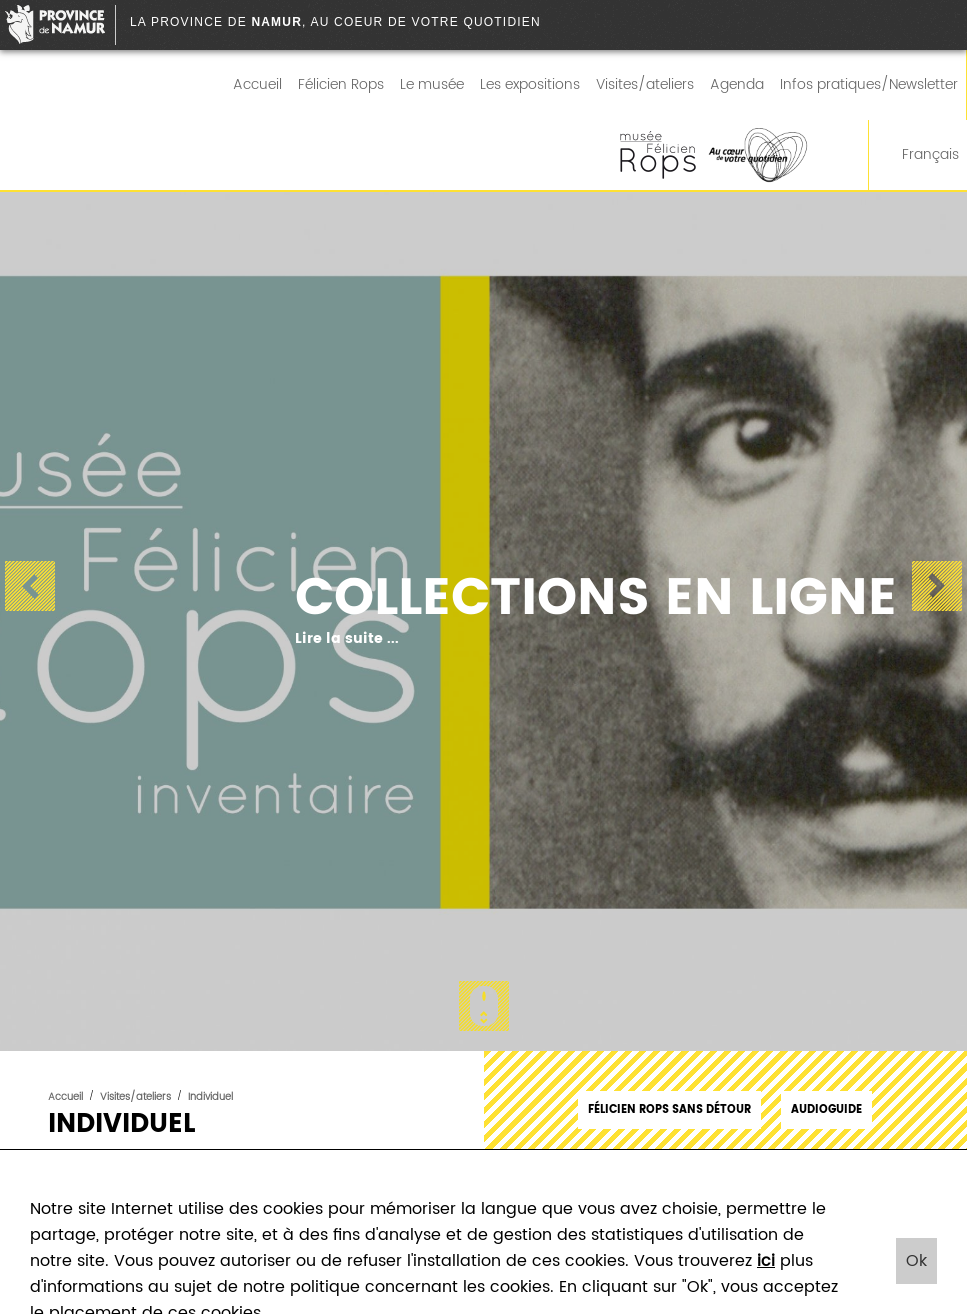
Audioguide (826, 1110)
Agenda (737, 85)
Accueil (257, 85)
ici (766, 1261)
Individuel (210, 1097)
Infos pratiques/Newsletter (869, 85)
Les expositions (530, 85)
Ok (916, 1261)
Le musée (432, 85)
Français (918, 155)
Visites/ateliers (645, 85)
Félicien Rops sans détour (669, 1110)
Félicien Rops (341, 85)
